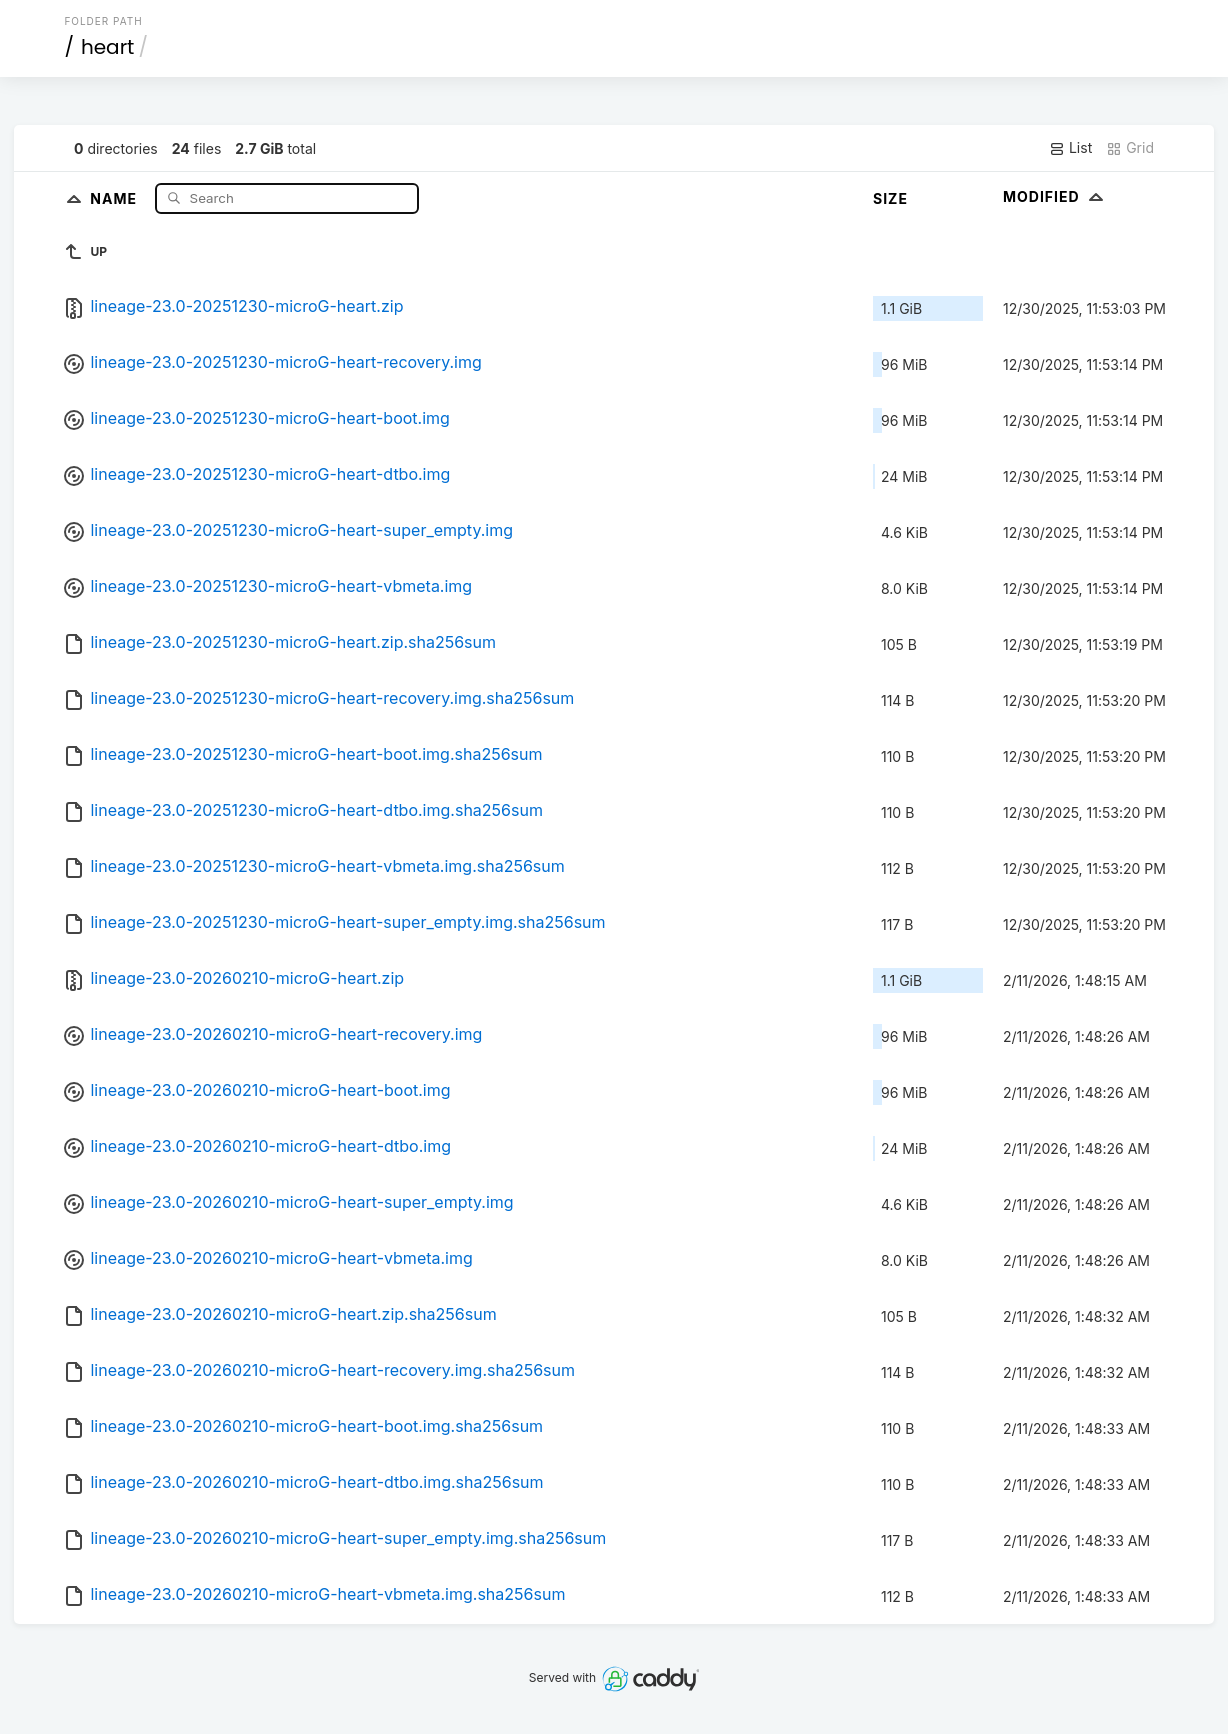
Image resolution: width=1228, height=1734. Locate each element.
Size (890, 198)
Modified (1055, 196)
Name (115, 197)
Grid (1130, 148)
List (1070, 148)
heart (107, 47)
